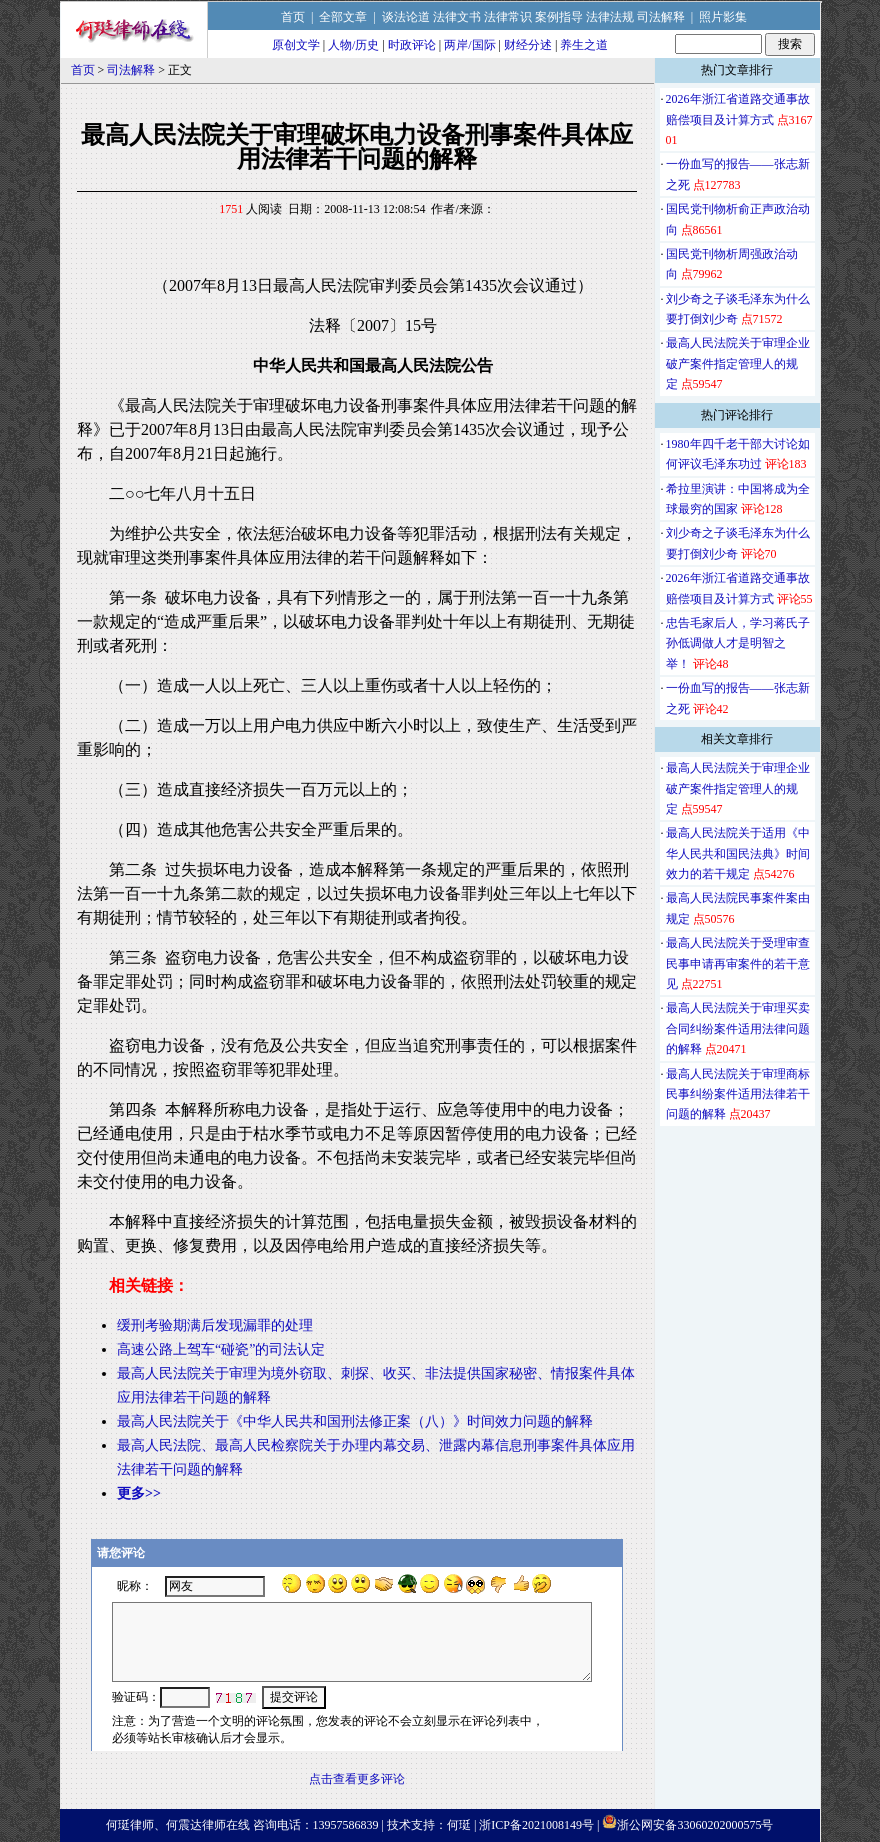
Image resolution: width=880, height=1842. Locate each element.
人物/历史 (353, 45)
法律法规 (610, 17)
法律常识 (508, 17)
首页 (293, 17)
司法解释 (661, 17)
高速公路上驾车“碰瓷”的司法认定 (221, 1349)
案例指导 (559, 17)
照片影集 (723, 17)
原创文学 (296, 45)
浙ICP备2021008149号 (536, 1825)
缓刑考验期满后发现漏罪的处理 (215, 1325)
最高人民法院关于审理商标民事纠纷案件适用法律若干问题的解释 (738, 1094)
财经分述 (528, 45)
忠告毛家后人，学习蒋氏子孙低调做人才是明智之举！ (738, 643)
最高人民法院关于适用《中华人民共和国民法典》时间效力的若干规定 (738, 853)
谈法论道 (406, 17)
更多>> (139, 1493)
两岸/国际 (469, 45)
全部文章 (343, 17)
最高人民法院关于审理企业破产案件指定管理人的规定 (738, 363)
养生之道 (584, 45)
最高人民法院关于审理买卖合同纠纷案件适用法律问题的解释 (738, 1028)
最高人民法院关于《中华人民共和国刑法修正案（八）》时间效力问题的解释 (355, 1421)
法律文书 (457, 17)
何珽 (459, 1825)
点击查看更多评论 (357, 1779)
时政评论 (412, 45)
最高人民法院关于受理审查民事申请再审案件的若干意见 (738, 963)
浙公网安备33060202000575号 (695, 1825)
